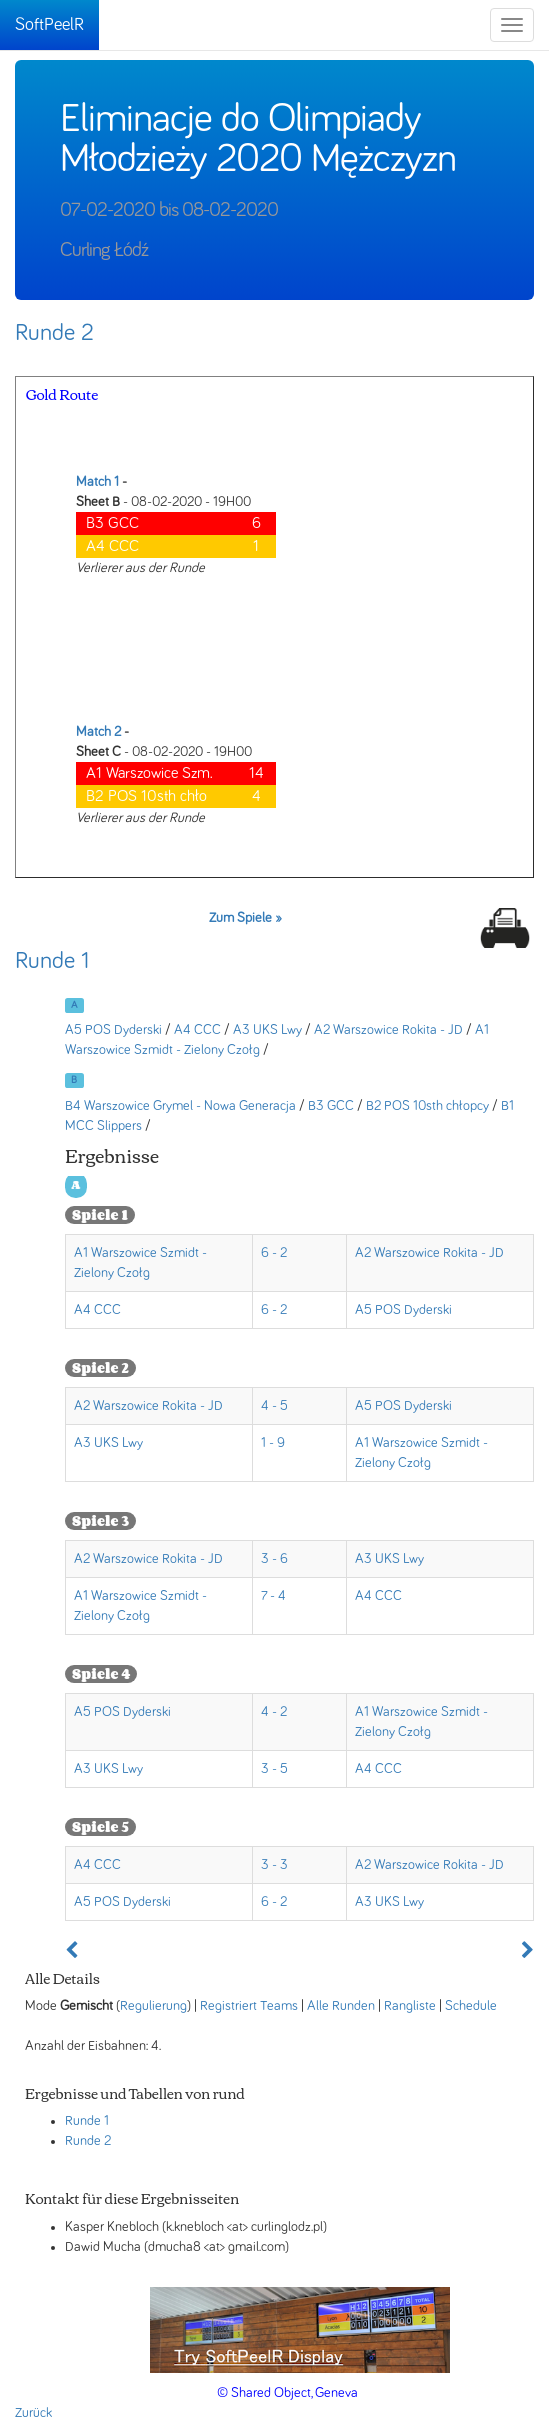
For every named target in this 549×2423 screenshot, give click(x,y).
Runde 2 (54, 333)
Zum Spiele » (245, 918)
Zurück (33, 2413)
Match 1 (97, 482)
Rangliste (410, 2006)
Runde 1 (52, 961)
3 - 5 (274, 1769)
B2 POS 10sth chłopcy (427, 1106)
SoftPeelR (49, 25)
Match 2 (98, 732)
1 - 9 (273, 1443)
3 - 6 (274, 1559)
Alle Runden (341, 2006)
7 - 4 (273, 1596)
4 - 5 (274, 1406)
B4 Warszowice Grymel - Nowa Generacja (180, 1106)
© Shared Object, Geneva (287, 2393)
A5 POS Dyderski (113, 1030)
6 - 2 (274, 1253)
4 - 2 (274, 1712)
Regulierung (153, 2006)
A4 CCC (197, 1030)
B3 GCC (331, 1106)
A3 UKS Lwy (267, 1030)
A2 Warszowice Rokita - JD (388, 1030)
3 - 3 (274, 1865)
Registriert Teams (249, 2006)
